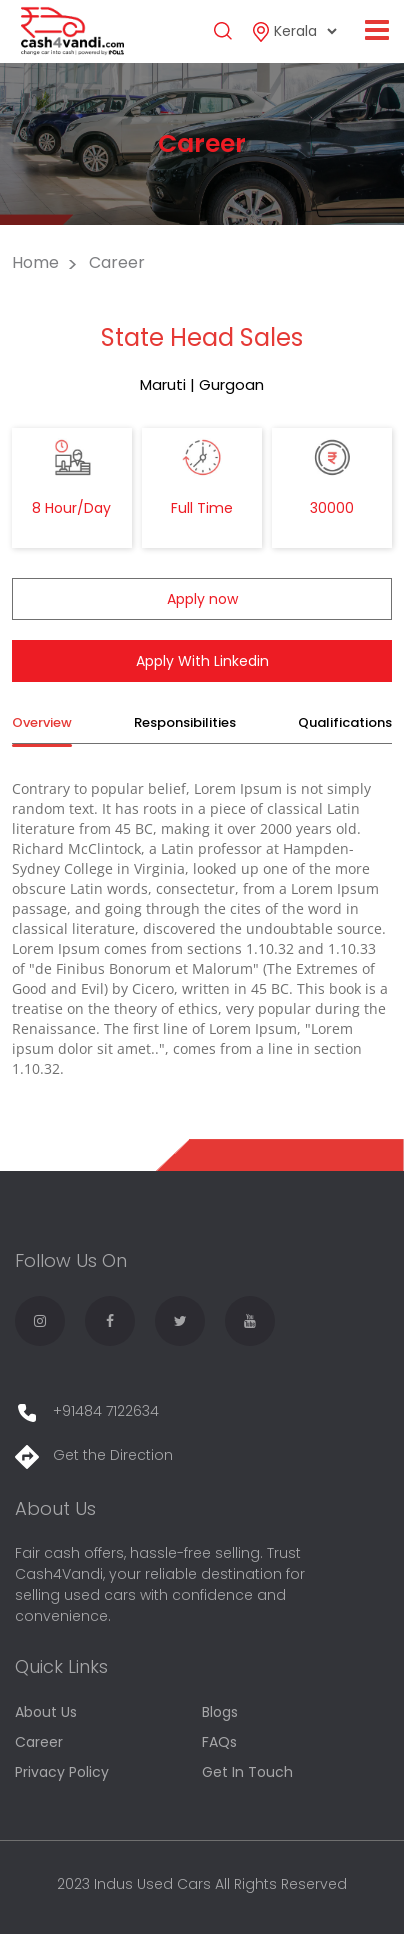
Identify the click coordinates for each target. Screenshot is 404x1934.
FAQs (219, 1742)
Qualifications (345, 722)
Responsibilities (185, 722)
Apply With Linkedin (202, 661)
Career (39, 1742)
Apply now (202, 599)
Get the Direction (94, 1455)
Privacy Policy (62, 1772)
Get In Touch (247, 1772)
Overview (42, 722)
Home (35, 262)
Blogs (220, 1712)
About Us (46, 1712)
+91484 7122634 (87, 1411)
